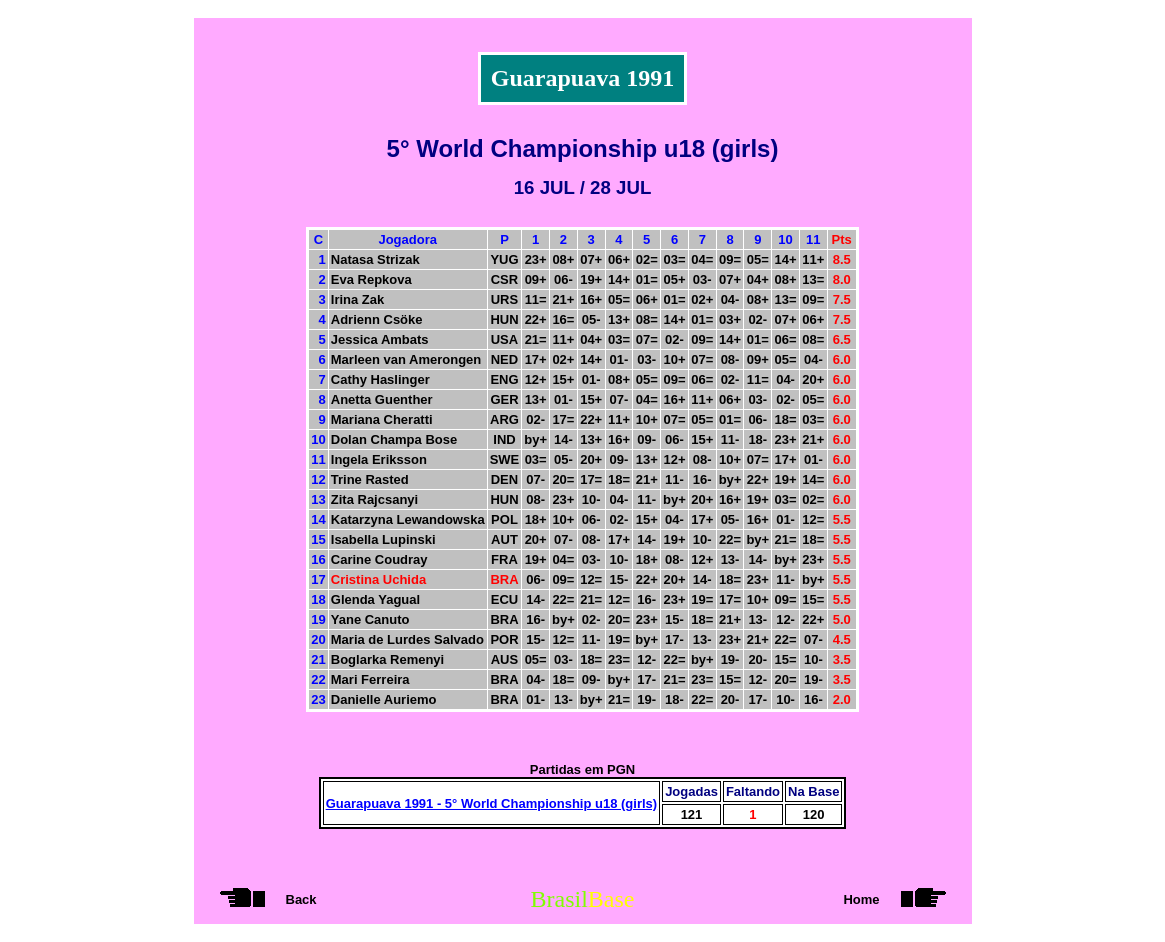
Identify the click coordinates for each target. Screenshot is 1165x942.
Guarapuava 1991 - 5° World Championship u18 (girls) (491, 803)
